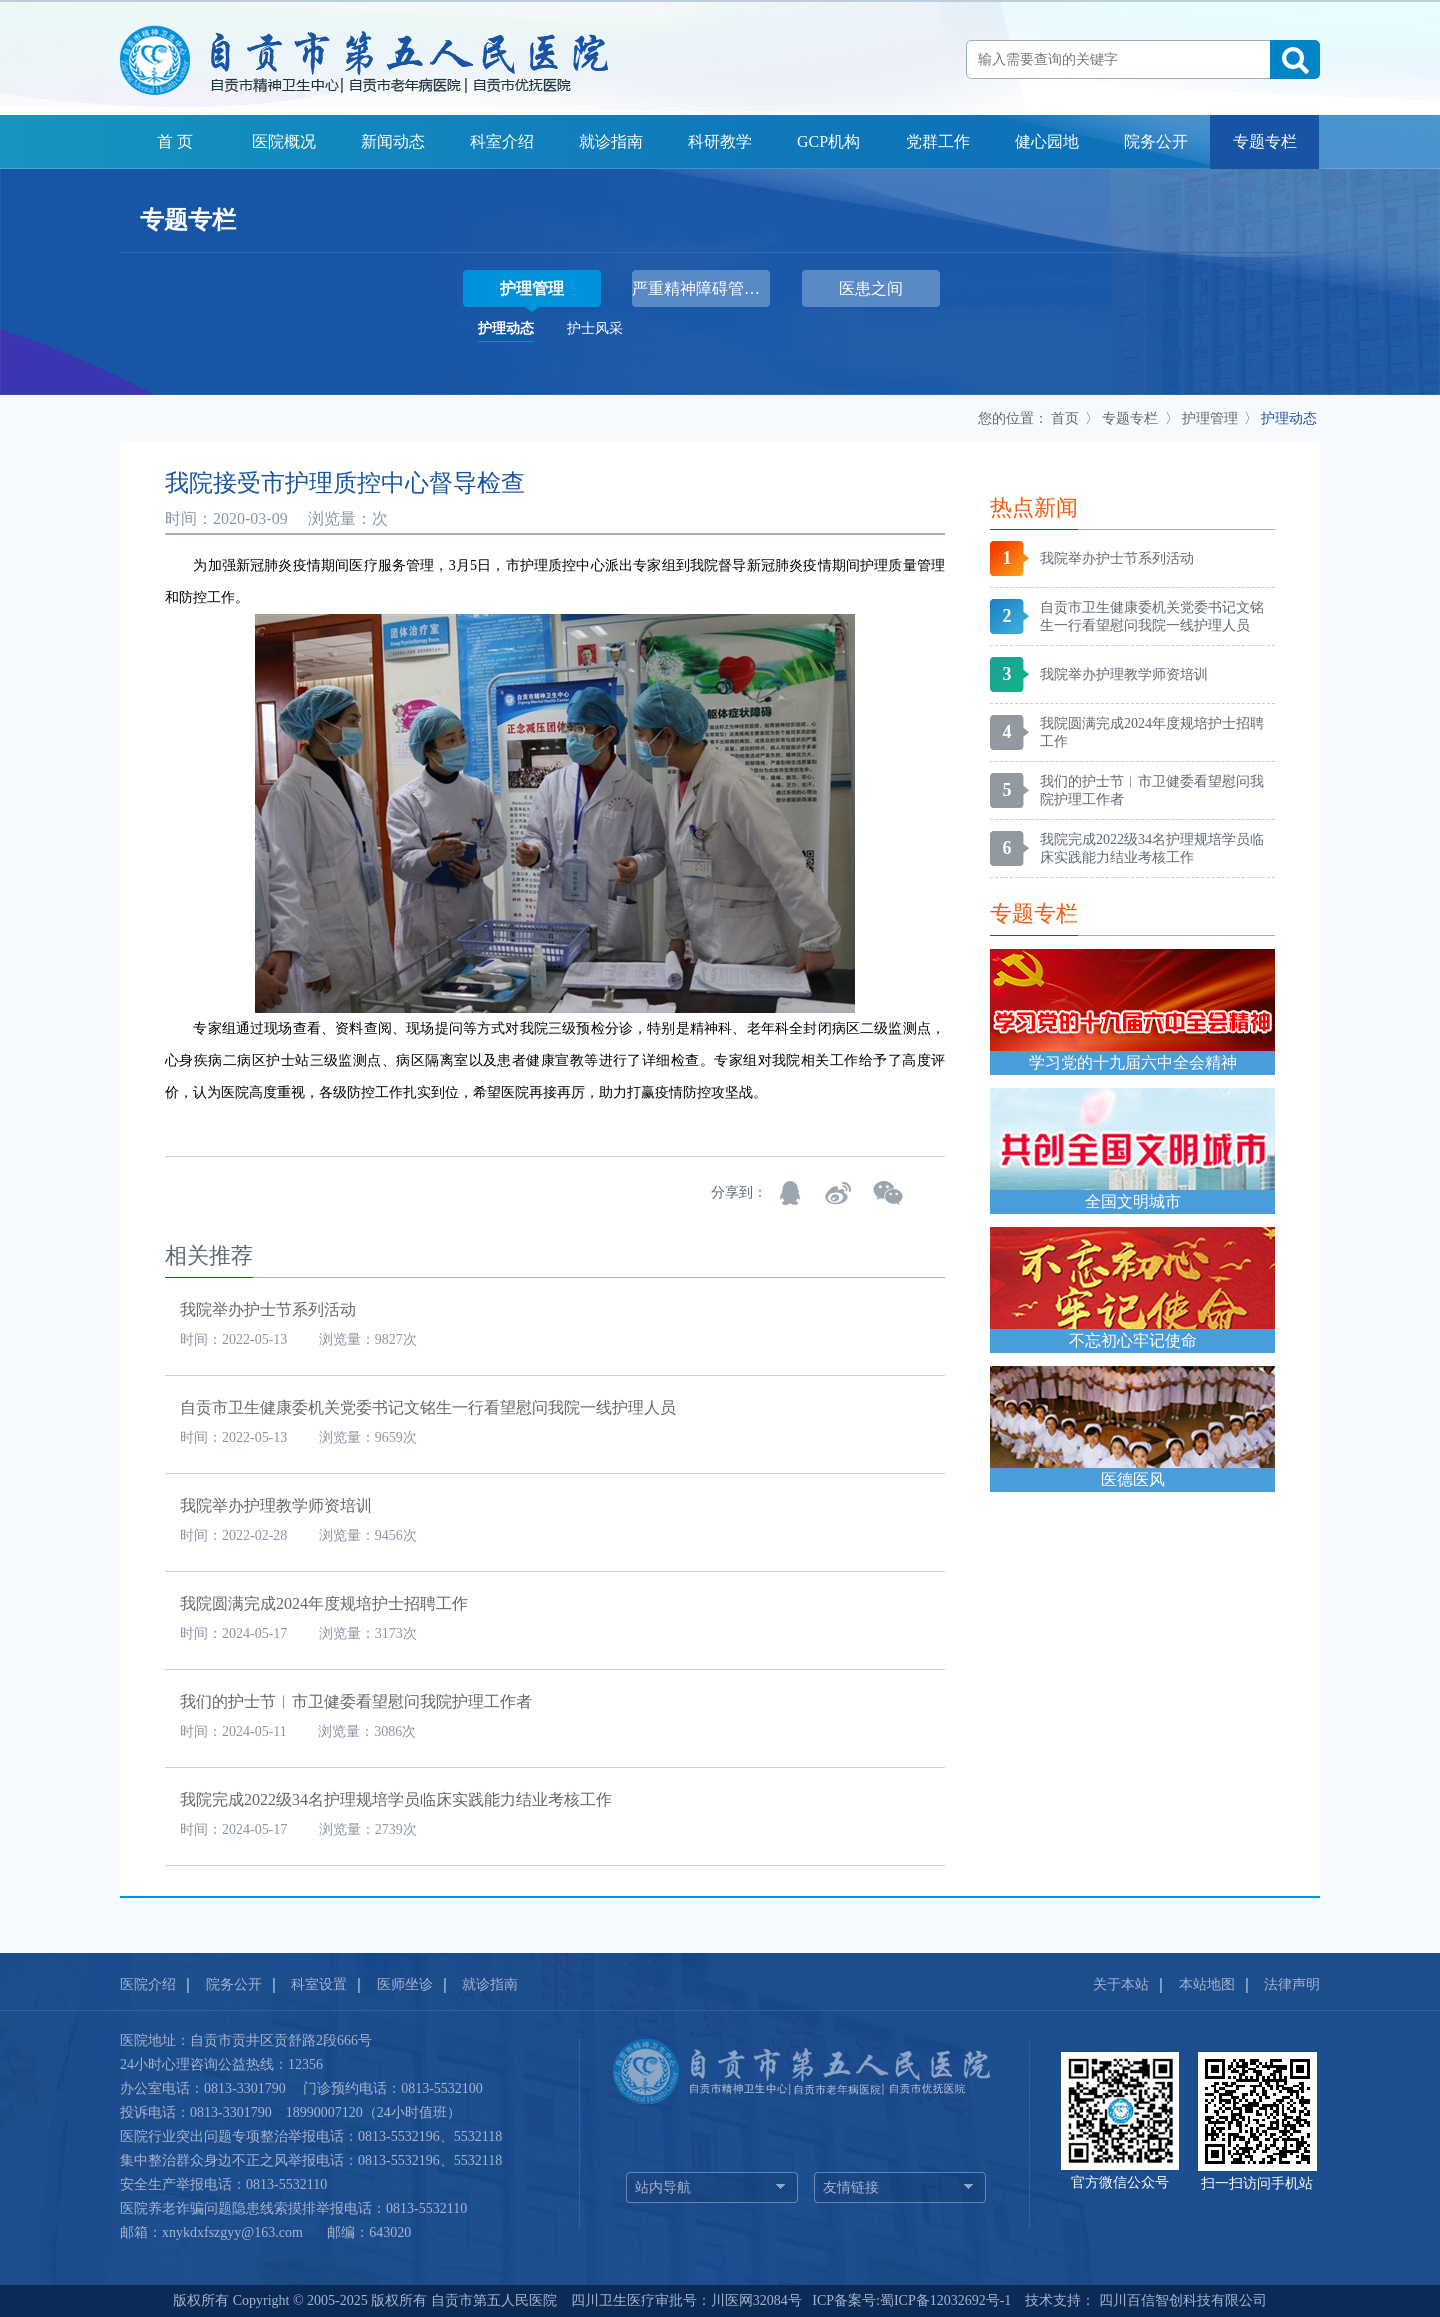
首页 (1065, 418)
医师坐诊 (405, 1984)
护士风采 (595, 328)
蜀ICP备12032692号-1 (945, 2300)
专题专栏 (1265, 141)
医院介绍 (148, 1984)
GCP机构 (828, 141)
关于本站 (1121, 1984)
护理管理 (1210, 418)
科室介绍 (502, 141)
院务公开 (1156, 141)
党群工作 (938, 141)
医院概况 (284, 141)
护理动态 (506, 328)
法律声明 (1292, 1984)
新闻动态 (393, 141)
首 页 (175, 141)
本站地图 (1207, 1984)
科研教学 (720, 141)
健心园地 (1047, 141)
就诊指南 (611, 141)
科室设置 (319, 1984)
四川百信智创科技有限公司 (1181, 2300)
